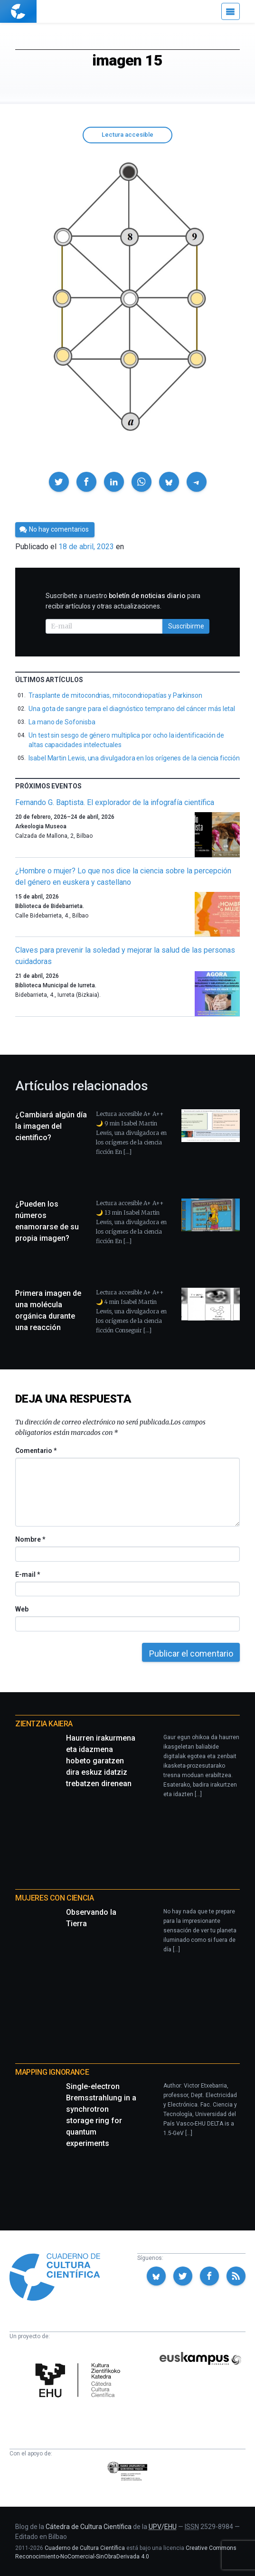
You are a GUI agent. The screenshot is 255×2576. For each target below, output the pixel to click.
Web (21, 1609)
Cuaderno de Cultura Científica (85, 2548)
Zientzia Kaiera (44, 1723)
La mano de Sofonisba (61, 722)
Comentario (36, 1450)
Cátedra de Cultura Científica (89, 2526)
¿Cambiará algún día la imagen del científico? (51, 1126)
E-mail (27, 1574)
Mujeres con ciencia (54, 1897)
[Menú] (230, 11)
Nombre (30, 1539)
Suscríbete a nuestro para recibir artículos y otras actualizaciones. (123, 601)
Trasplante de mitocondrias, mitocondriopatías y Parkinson (115, 695)
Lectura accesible (127, 134)
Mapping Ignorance (52, 2072)
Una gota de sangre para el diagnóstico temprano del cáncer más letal (131, 708)
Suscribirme (186, 626)
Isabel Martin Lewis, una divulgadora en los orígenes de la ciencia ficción (134, 758)
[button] (59, 482)
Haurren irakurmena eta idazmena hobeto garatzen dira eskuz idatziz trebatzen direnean (100, 1760)
